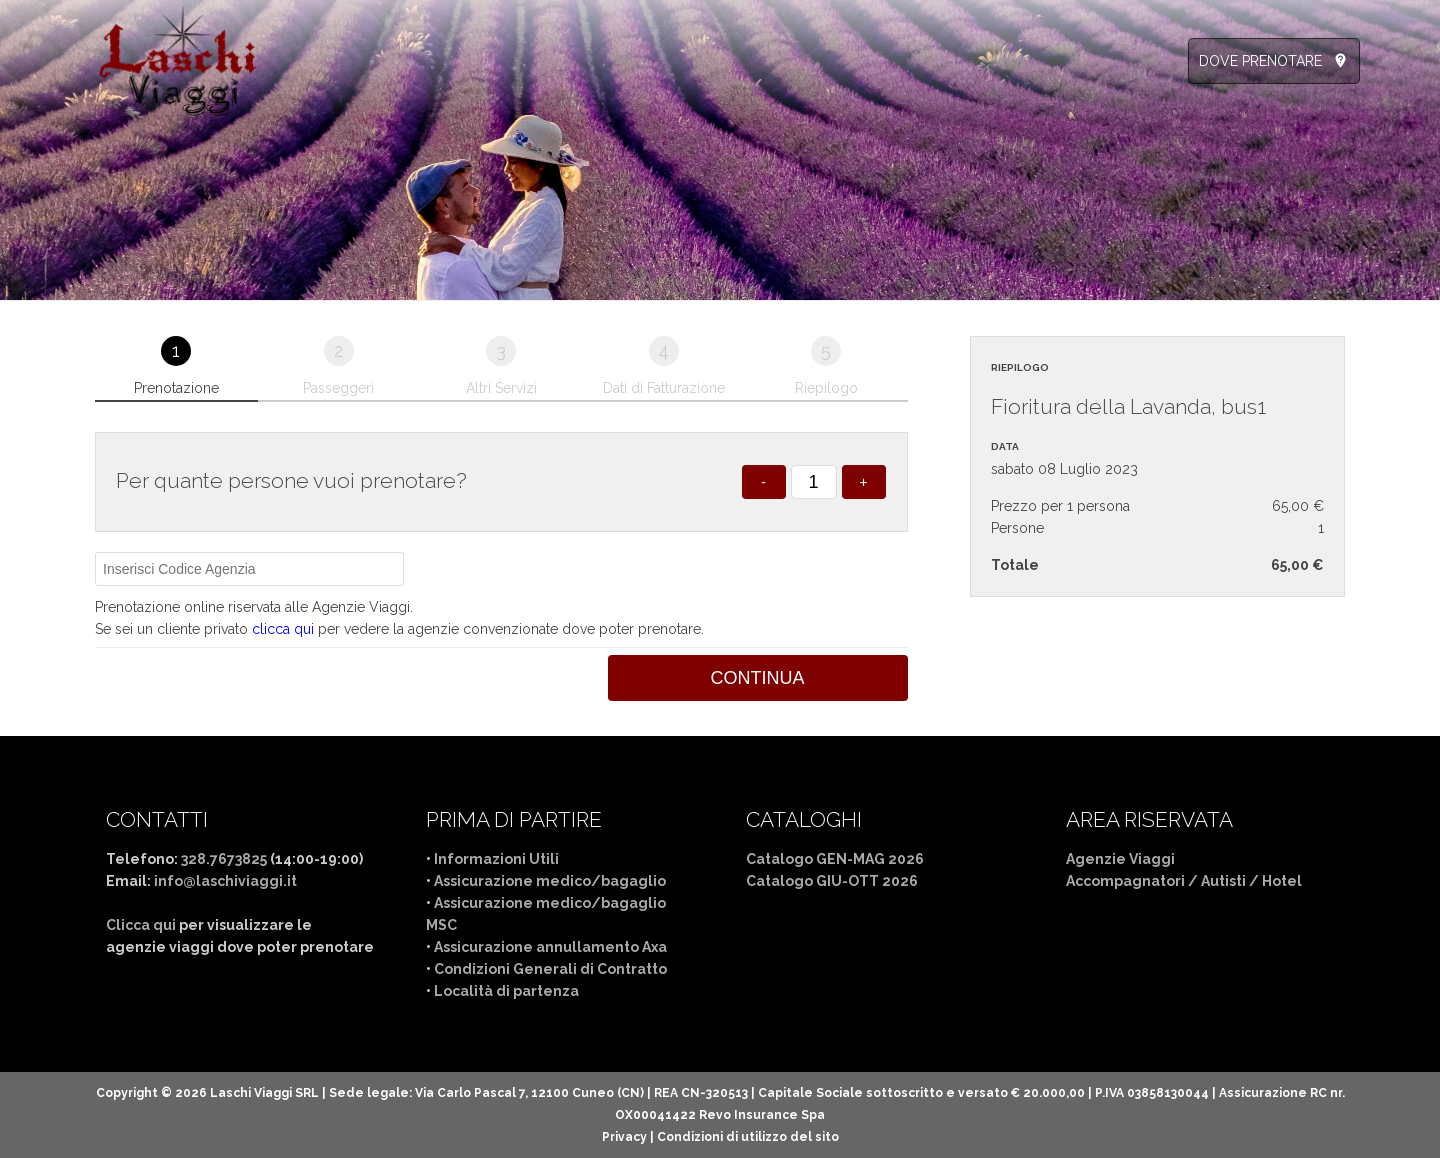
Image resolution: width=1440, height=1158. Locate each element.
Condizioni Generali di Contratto (550, 969)
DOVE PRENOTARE (1260, 61)
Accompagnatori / (1133, 881)
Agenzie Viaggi (1120, 859)
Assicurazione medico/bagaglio (550, 881)
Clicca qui (141, 925)
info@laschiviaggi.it (225, 881)
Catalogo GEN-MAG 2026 (835, 859)
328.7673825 (224, 859)
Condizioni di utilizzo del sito (748, 1137)
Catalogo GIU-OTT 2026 (832, 881)
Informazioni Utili (496, 859)
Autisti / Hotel (1251, 881)
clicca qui (283, 629)
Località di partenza (506, 991)
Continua (758, 678)
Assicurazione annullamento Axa (550, 947)
